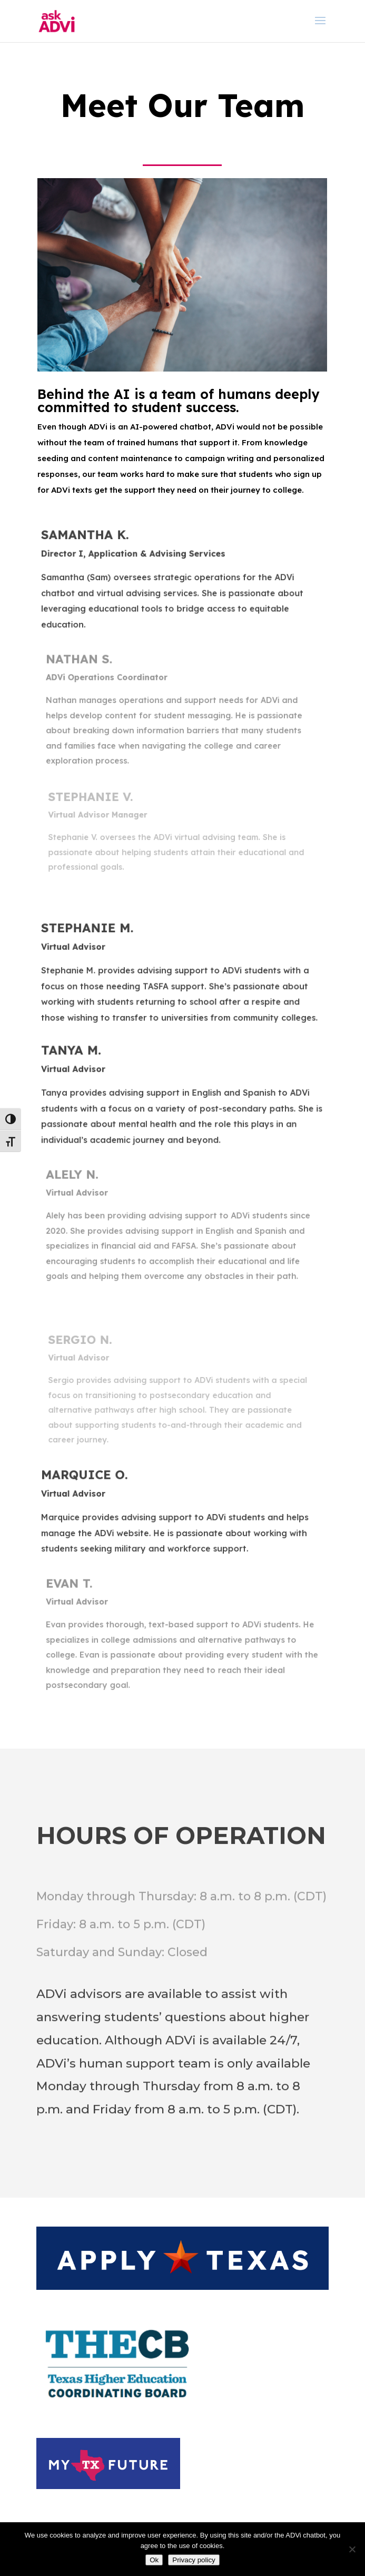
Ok (154, 2560)
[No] (352, 2549)
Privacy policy (193, 2560)
